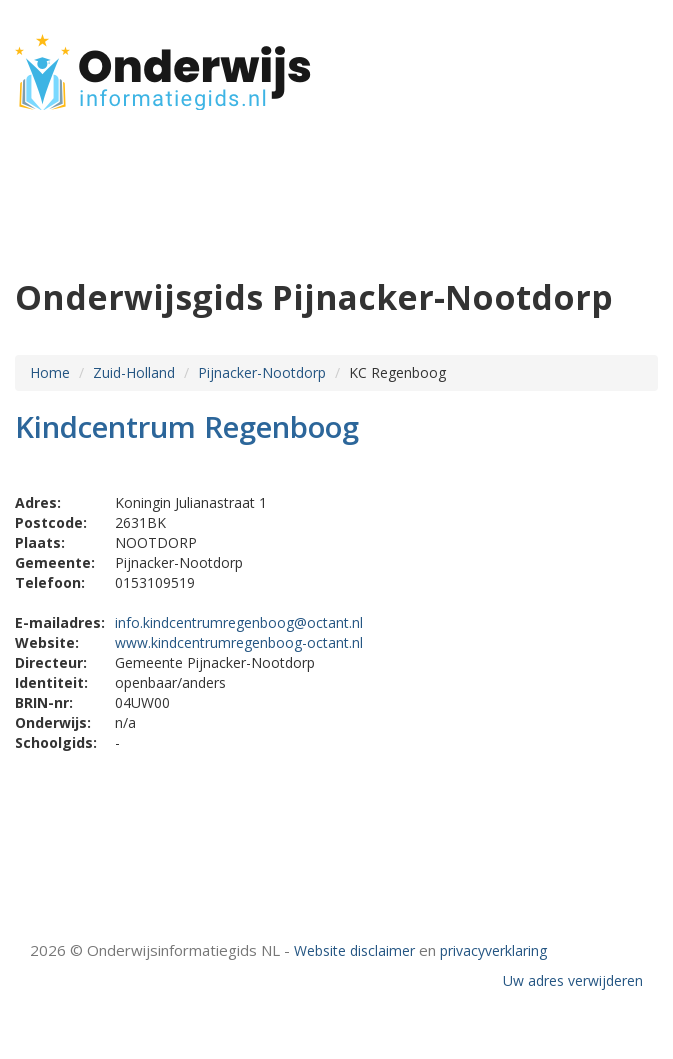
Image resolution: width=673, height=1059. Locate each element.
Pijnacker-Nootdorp (262, 372)
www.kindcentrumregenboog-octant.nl (239, 642)
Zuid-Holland (134, 372)
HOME (617, 62)
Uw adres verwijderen (573, 980)
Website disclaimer (354, 950)
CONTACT (604, 92)
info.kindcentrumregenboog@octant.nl (239, 622)
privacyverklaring (493, 950)
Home (50, 372)
